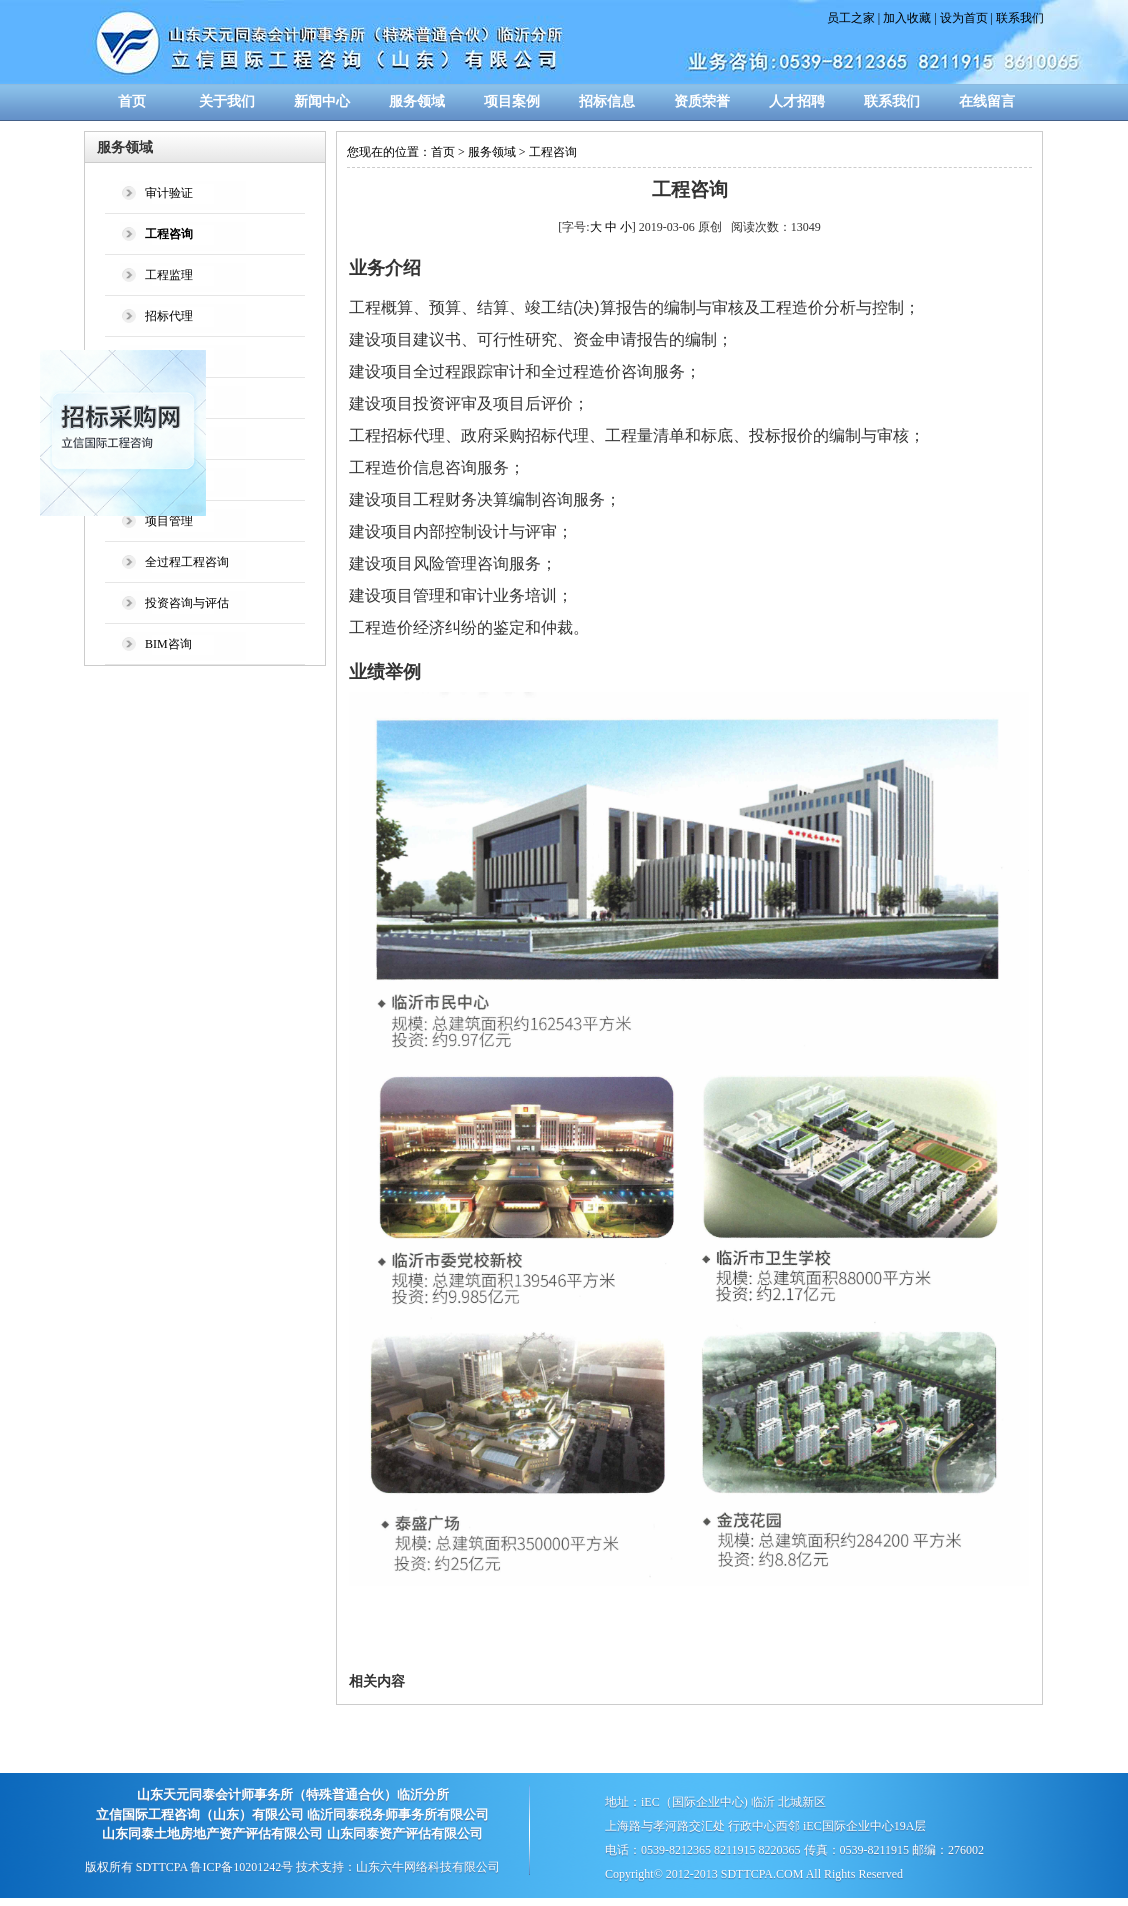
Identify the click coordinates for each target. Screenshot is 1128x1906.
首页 (132, 101)
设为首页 (964, 18)
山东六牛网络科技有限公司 (428, 1867)
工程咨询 (553, 152)
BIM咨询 (168, 644)
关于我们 (227, 101)
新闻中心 (322, 101)
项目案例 (512, 101)
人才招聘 (797, 101)
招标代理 (169, 316)
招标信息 (607, 101)
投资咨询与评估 (187, 603)
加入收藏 (907, 18)
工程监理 (169, 275)
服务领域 (417, 101)
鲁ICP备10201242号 (241, 1867)
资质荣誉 (702, 101)
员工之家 (851, 18)
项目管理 (169, 521)
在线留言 (987, 101)
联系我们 (1020, 18)
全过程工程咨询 (187, 562)
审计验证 (169, 193)
